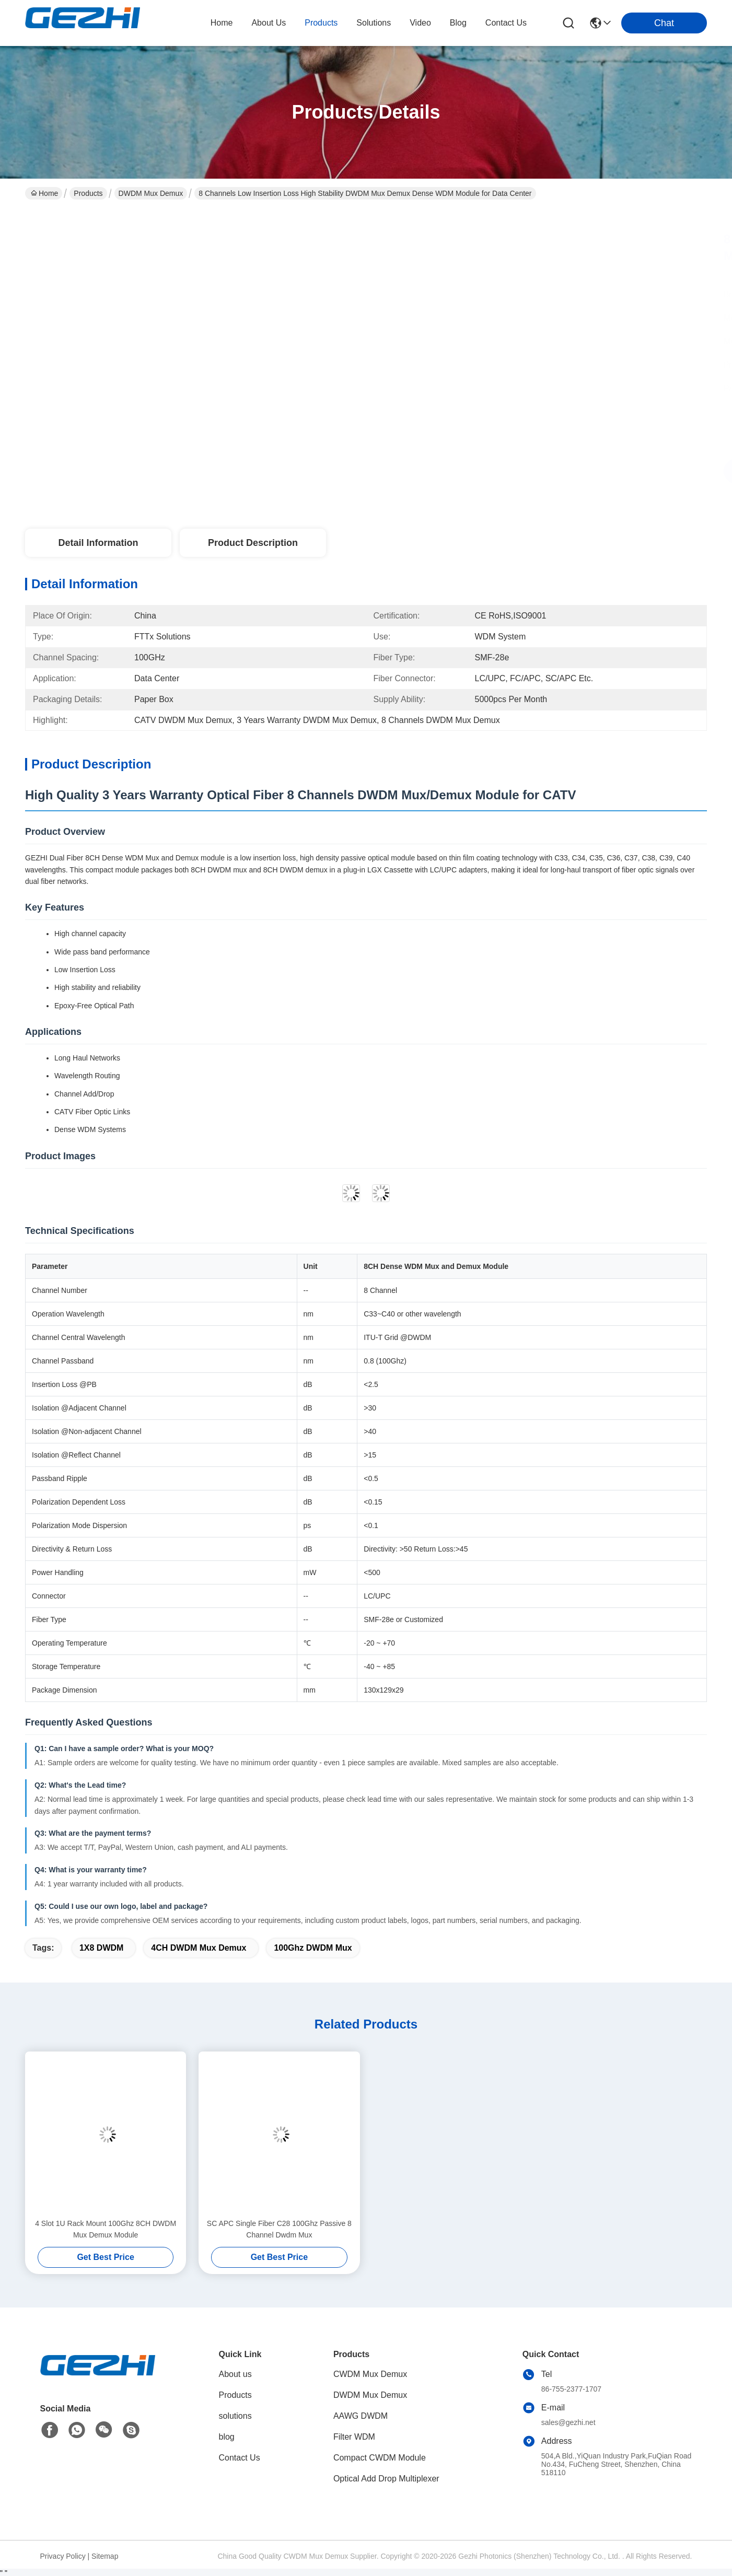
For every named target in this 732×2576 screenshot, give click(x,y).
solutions (373, 22)
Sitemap (104, 2556)
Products (88, 193)
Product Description (253, 543)
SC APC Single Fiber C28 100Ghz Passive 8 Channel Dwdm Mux (279, 2229)
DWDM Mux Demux (151, 193)
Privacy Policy (63, 2556)
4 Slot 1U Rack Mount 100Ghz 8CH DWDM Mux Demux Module (105, 2229)
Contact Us (239, 2457)
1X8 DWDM (101, 1947)
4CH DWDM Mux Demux (198, 1947)
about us (268, 22)
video (420, 22)
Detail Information (98, 543)
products (321, 22)
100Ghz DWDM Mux (313, 1947)
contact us (506, 22)
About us (235, 2374)
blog (458, 22)
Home (222, 22)
